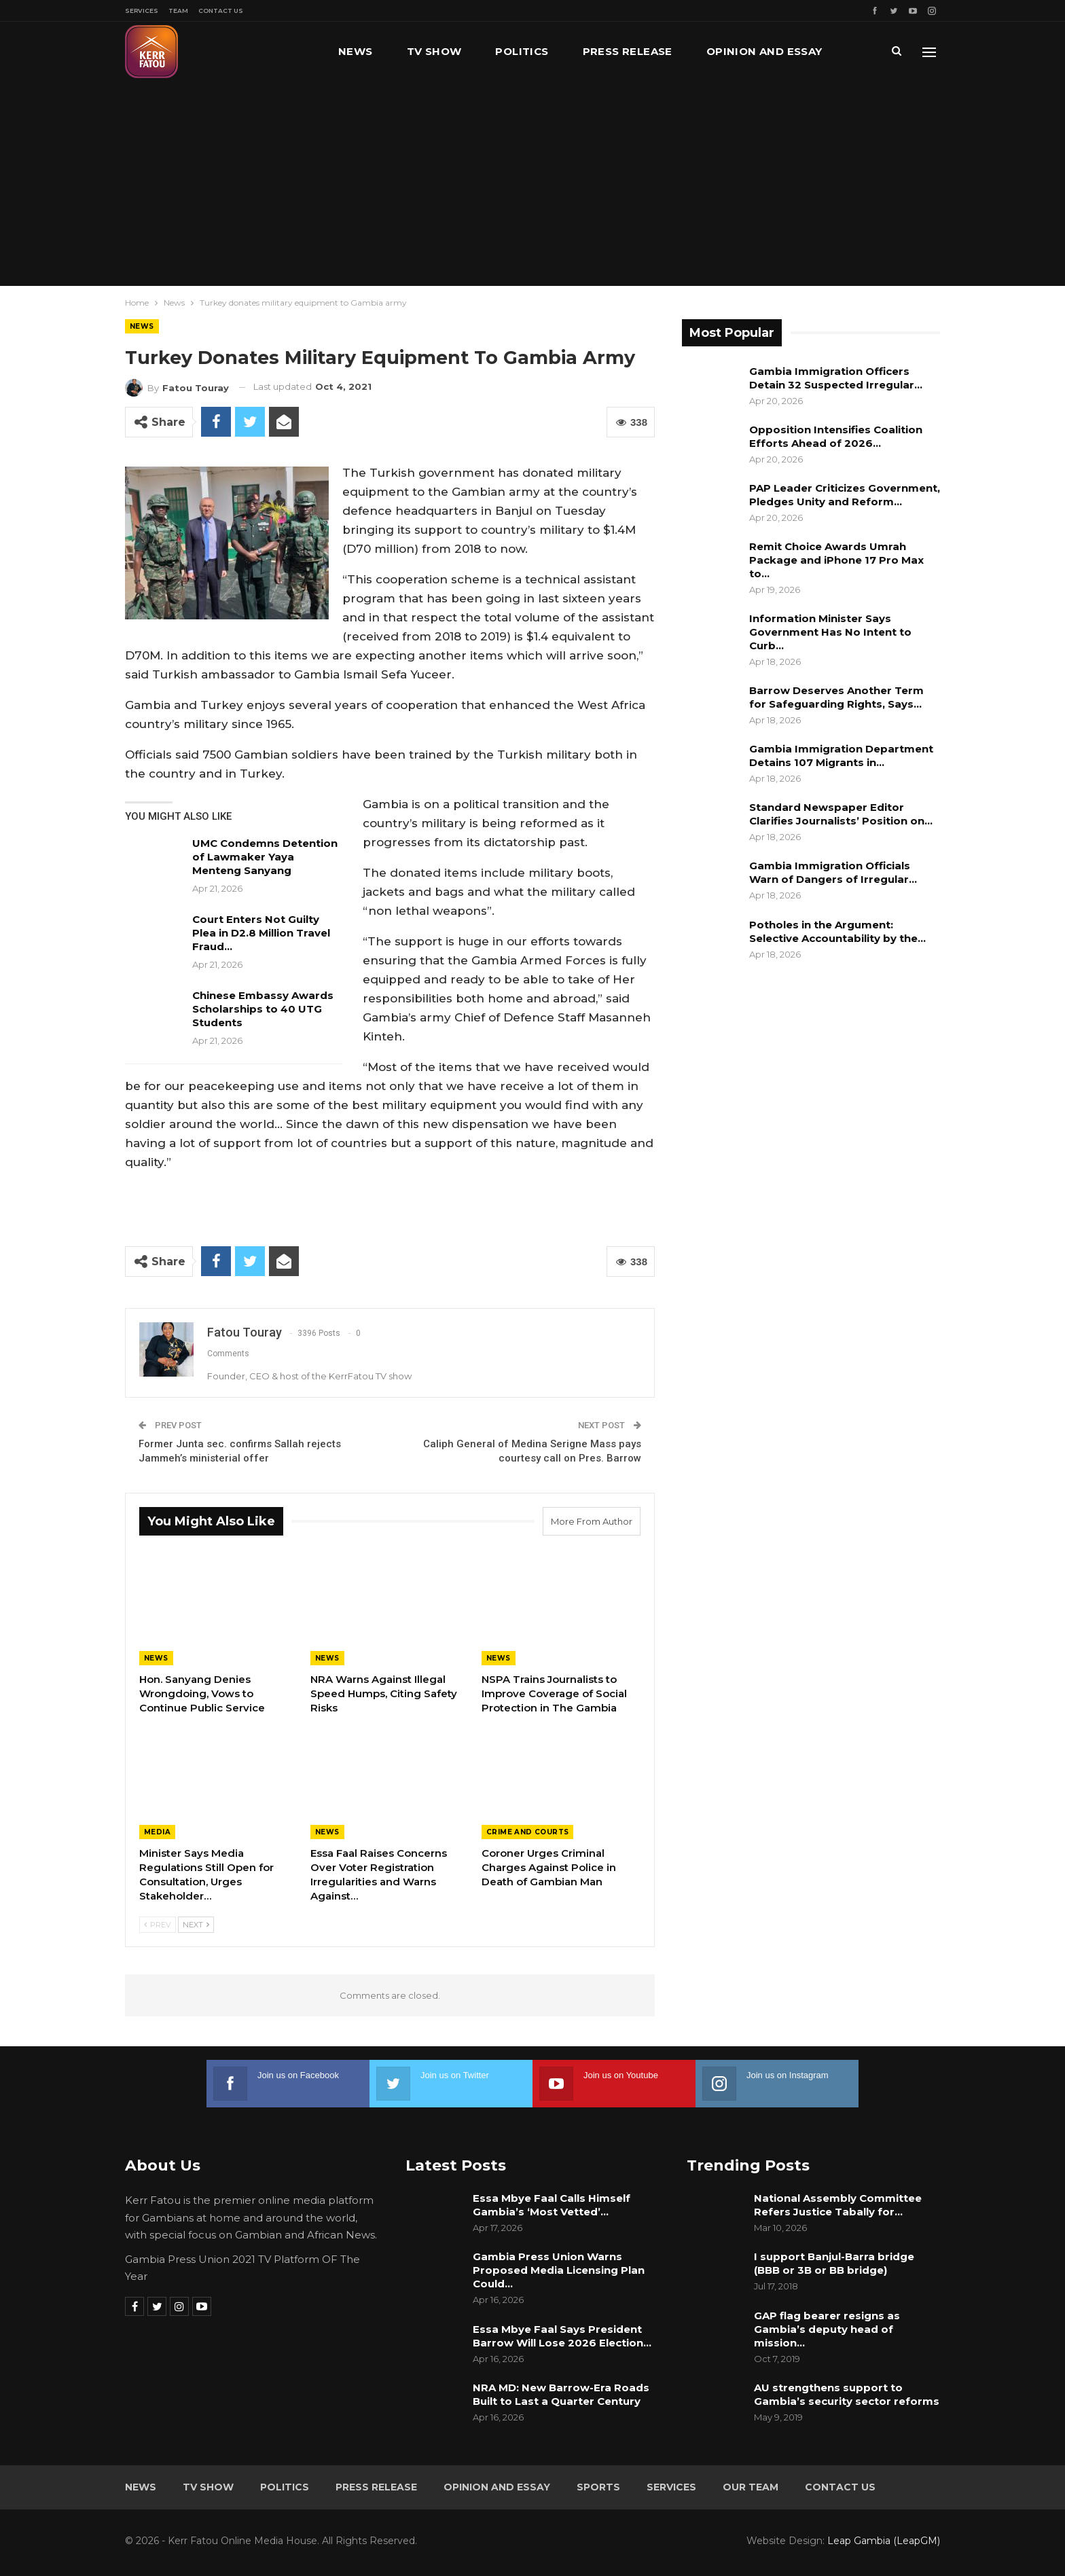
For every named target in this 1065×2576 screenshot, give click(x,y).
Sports (598, 2487)
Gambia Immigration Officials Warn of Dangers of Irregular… (833, 872)
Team (178, 10)
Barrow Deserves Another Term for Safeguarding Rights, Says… (836, 697)
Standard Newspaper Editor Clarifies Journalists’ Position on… (841, 814)
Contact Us (220, 10)
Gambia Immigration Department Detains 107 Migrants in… (841, 755)
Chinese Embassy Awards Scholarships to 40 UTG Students (262, 1009)
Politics (521, 51)
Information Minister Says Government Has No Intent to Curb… (830, 632)
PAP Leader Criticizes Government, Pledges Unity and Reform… (844, 495)
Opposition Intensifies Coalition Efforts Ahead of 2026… (835, 436)
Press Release (627, 51)
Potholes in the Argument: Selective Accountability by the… (837, 931)
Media (157, 1832)
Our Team (750, 2487)
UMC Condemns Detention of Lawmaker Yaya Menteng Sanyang (265, 857)
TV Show (434, 51)
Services (141, 10)
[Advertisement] (532, 183)
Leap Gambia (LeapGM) (883, 2541)
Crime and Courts (527, 1832)
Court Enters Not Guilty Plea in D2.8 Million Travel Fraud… (261, 933)
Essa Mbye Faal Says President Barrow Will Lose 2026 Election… (562, 2336)
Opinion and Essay (497, 2487)
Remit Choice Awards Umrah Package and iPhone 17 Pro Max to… (836, 560)
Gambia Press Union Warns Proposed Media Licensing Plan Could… (559, 2270)
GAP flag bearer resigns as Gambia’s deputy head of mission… (827, 2329)
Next (196, 1924)
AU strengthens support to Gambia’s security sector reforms (846, 2394)
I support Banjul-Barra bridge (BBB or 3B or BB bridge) (834, 2263)
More (723, 51)
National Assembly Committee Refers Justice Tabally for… (838, 2205)
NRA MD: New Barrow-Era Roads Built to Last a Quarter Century (561, 2394)
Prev (157, 1924)
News (355, 51)
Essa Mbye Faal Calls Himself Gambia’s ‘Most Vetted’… (551, 2205)
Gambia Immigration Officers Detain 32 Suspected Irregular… (835, 378)
